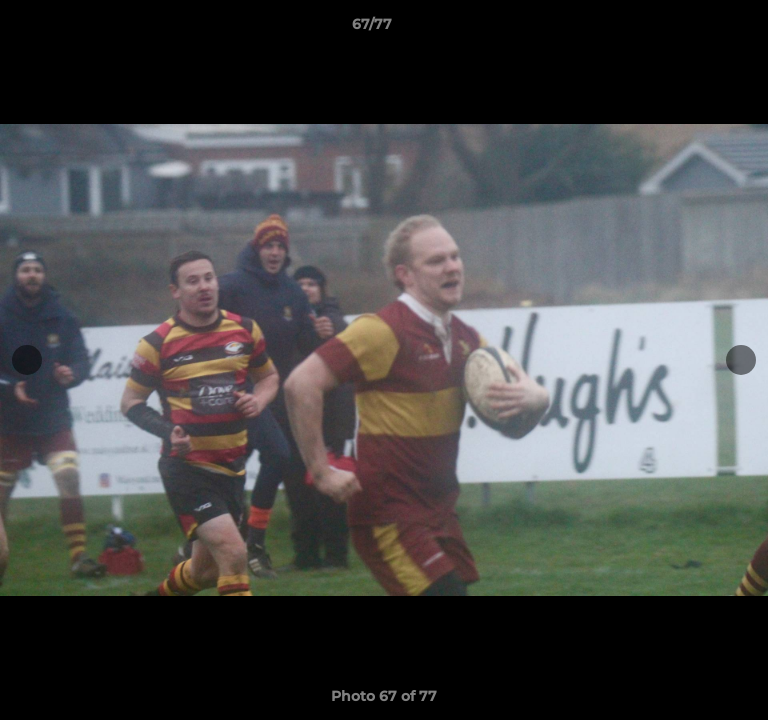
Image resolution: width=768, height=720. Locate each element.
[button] (696, 29)
